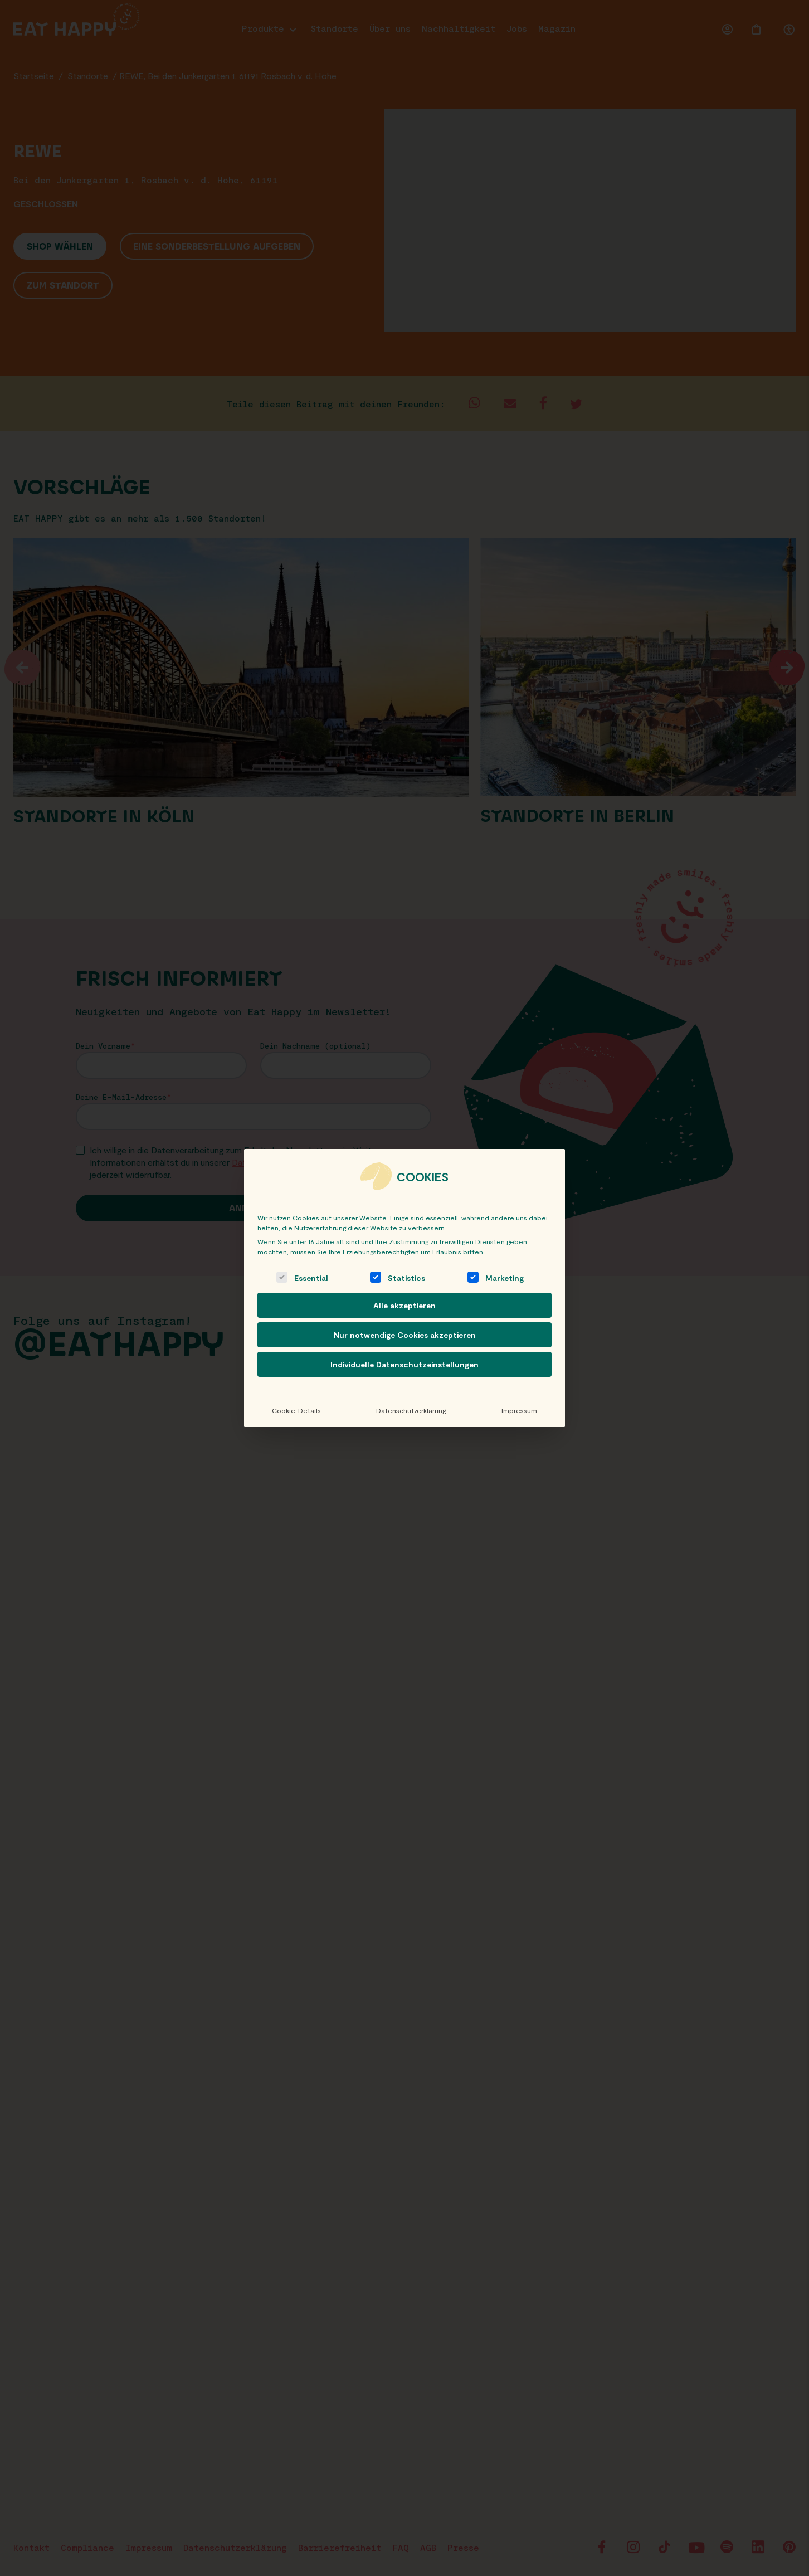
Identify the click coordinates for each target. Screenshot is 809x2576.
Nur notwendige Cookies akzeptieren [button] (405, 1335)
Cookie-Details (296, 1410)
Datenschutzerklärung (411, 1410)
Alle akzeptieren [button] (404, 1305)
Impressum (519, 1410)
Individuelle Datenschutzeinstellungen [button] (404, 1364)
